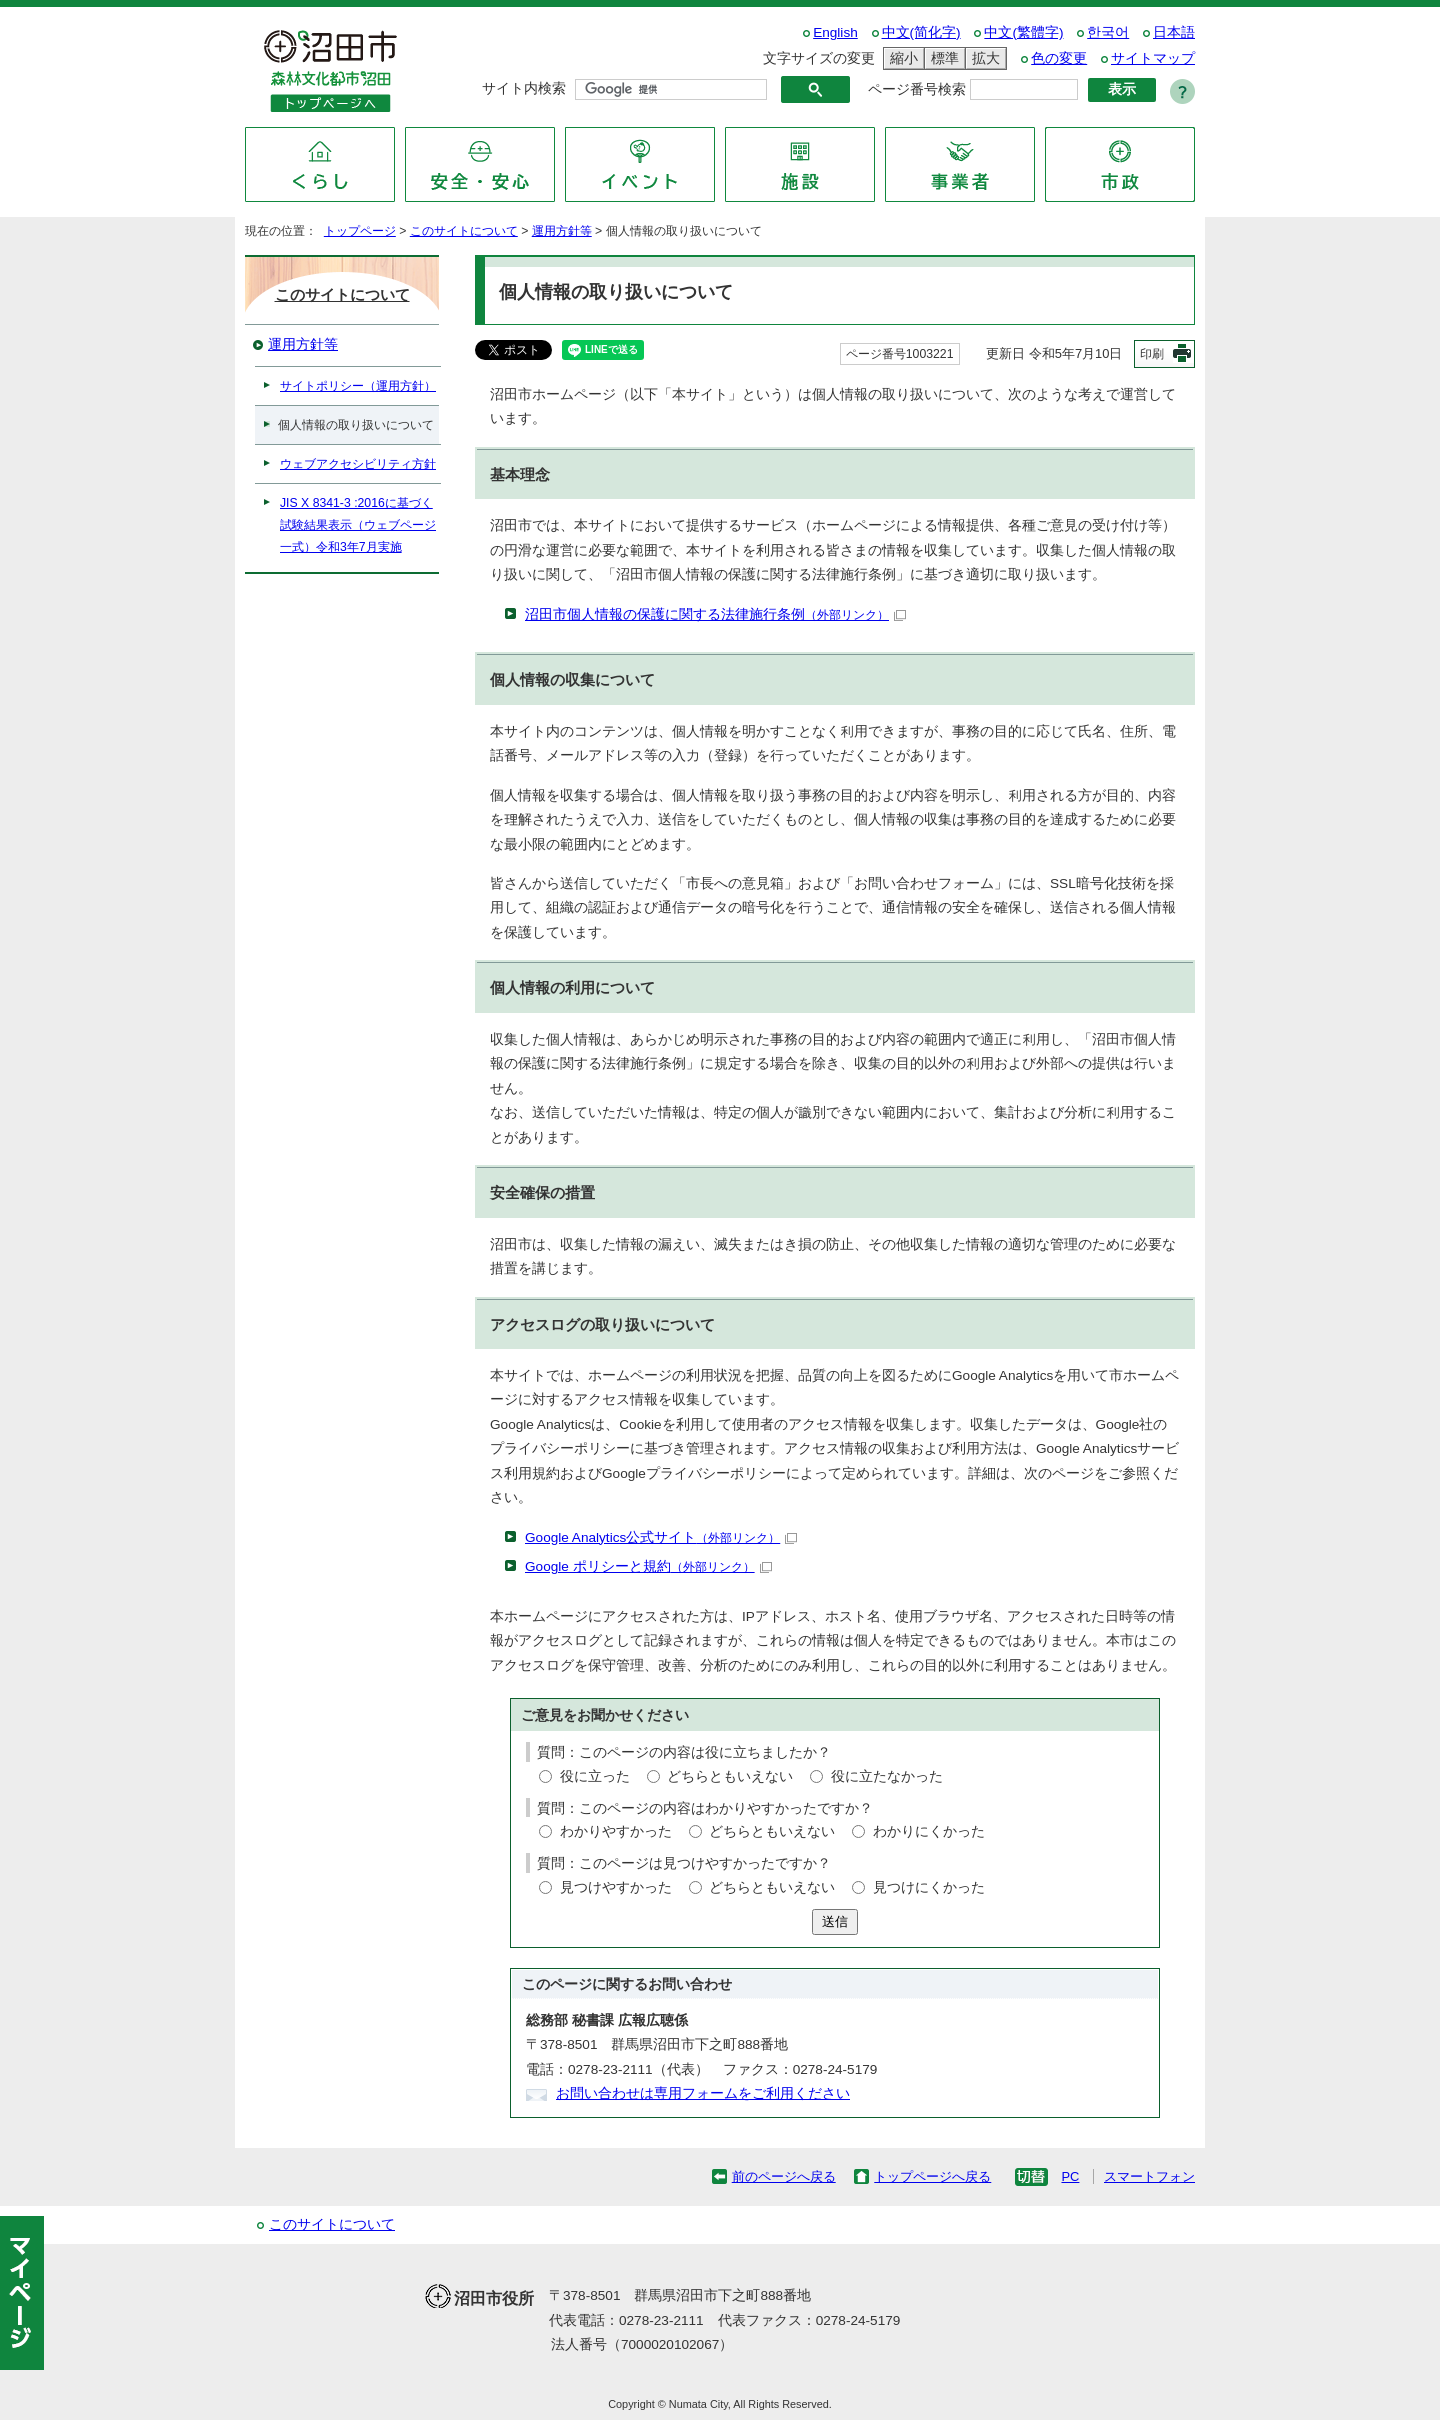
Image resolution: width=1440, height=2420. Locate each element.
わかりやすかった (616, 1831)
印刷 (1152, 354)
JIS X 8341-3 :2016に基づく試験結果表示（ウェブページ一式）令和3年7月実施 (358, 525)
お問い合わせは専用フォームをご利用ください (703, 2093)
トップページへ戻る (932, 2176)
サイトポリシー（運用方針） (358, 386)
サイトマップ (1153, 58)
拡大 (983, 58)
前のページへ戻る (784, 2176)
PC (1070, 2176)
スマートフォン (1149, 2176)
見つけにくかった (929, 1887)
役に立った (595, 1776)
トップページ (360, 231)
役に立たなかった (887, 1776)
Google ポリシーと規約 (648, 1566)
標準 (942, 58)
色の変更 (1059, 58)
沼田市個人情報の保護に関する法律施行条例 (715, 614)
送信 (835, 1921)
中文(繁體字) (1023, 32)
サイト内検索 (524, 88)
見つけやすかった (616, 1887)
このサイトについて (464, 231)
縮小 (901, 58)
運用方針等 (562, 231)
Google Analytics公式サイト (661, 1537)
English (835, 32)
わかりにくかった (929, 1831)
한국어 (1108, 32)
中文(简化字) (921, 32)
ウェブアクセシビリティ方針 (358, 464)
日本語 (1174, 32)
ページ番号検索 (917, 89)
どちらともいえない (730, 1776)
